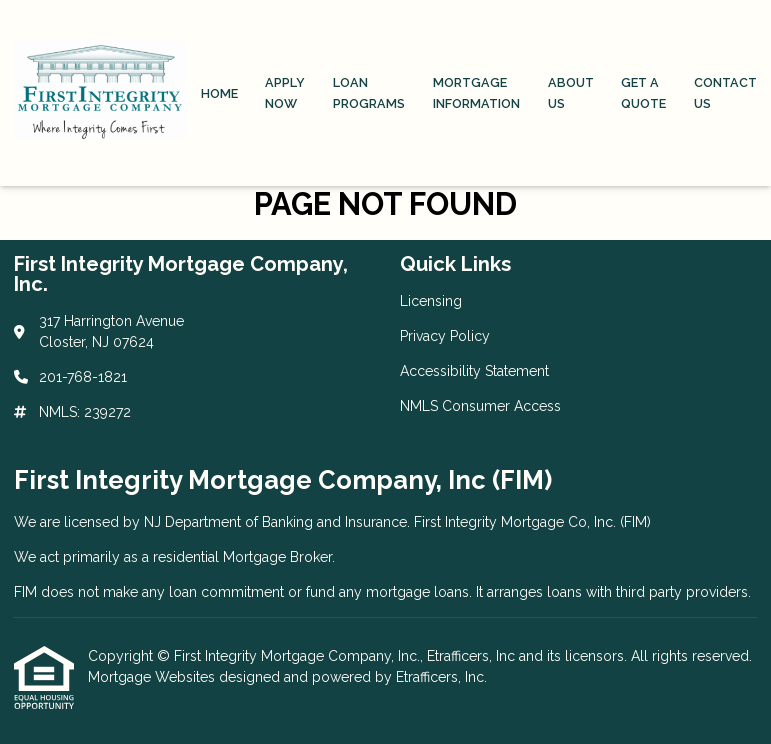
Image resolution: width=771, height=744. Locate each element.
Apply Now (285, 93)
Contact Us (725, 93)
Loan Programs (369, 93)
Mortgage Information (476, 93)
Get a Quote (643, 93)
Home (219, 93)
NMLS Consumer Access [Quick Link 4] (480, 406)
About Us (571, 93)
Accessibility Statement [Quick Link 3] (474, 371)
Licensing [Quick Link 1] (431, 301)
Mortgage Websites (153, 677)
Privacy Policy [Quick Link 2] (445, 336)
